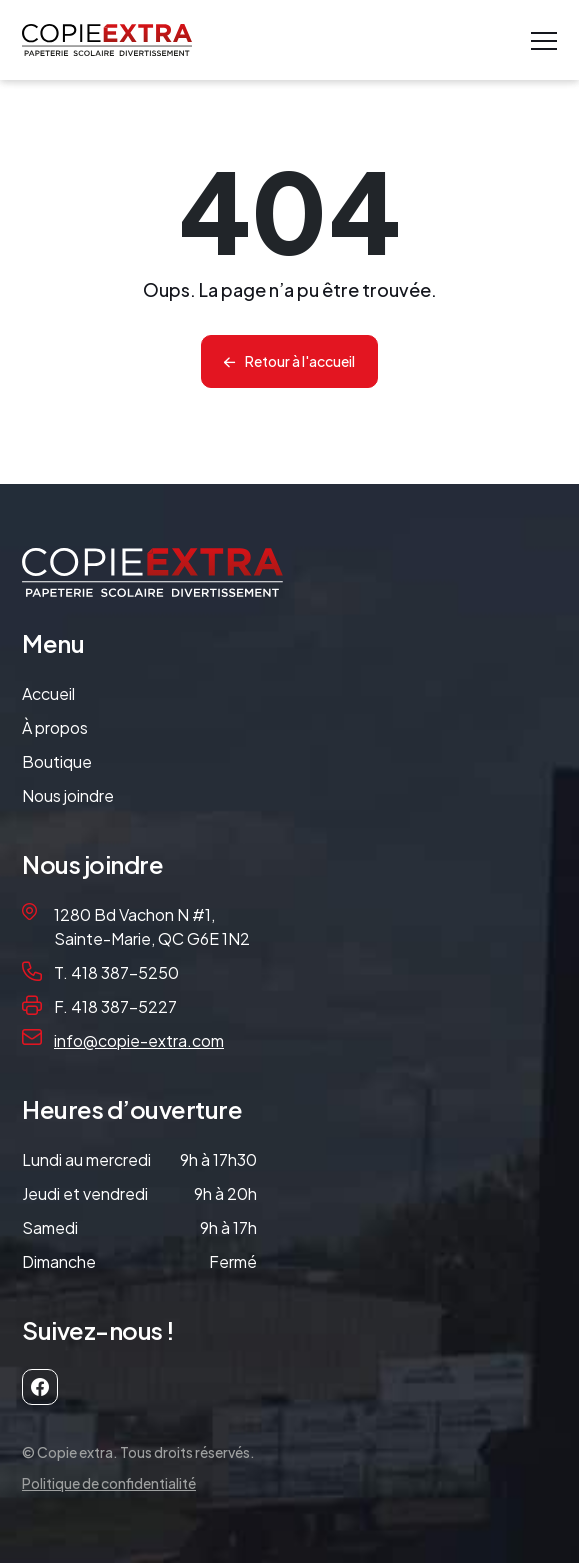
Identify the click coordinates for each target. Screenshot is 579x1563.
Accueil (48, 693)
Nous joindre (68, 795)
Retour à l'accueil (300, 361)
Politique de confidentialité (109, 1483)
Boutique (57, 761)
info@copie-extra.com (139, 1040)
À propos (55, 727)
